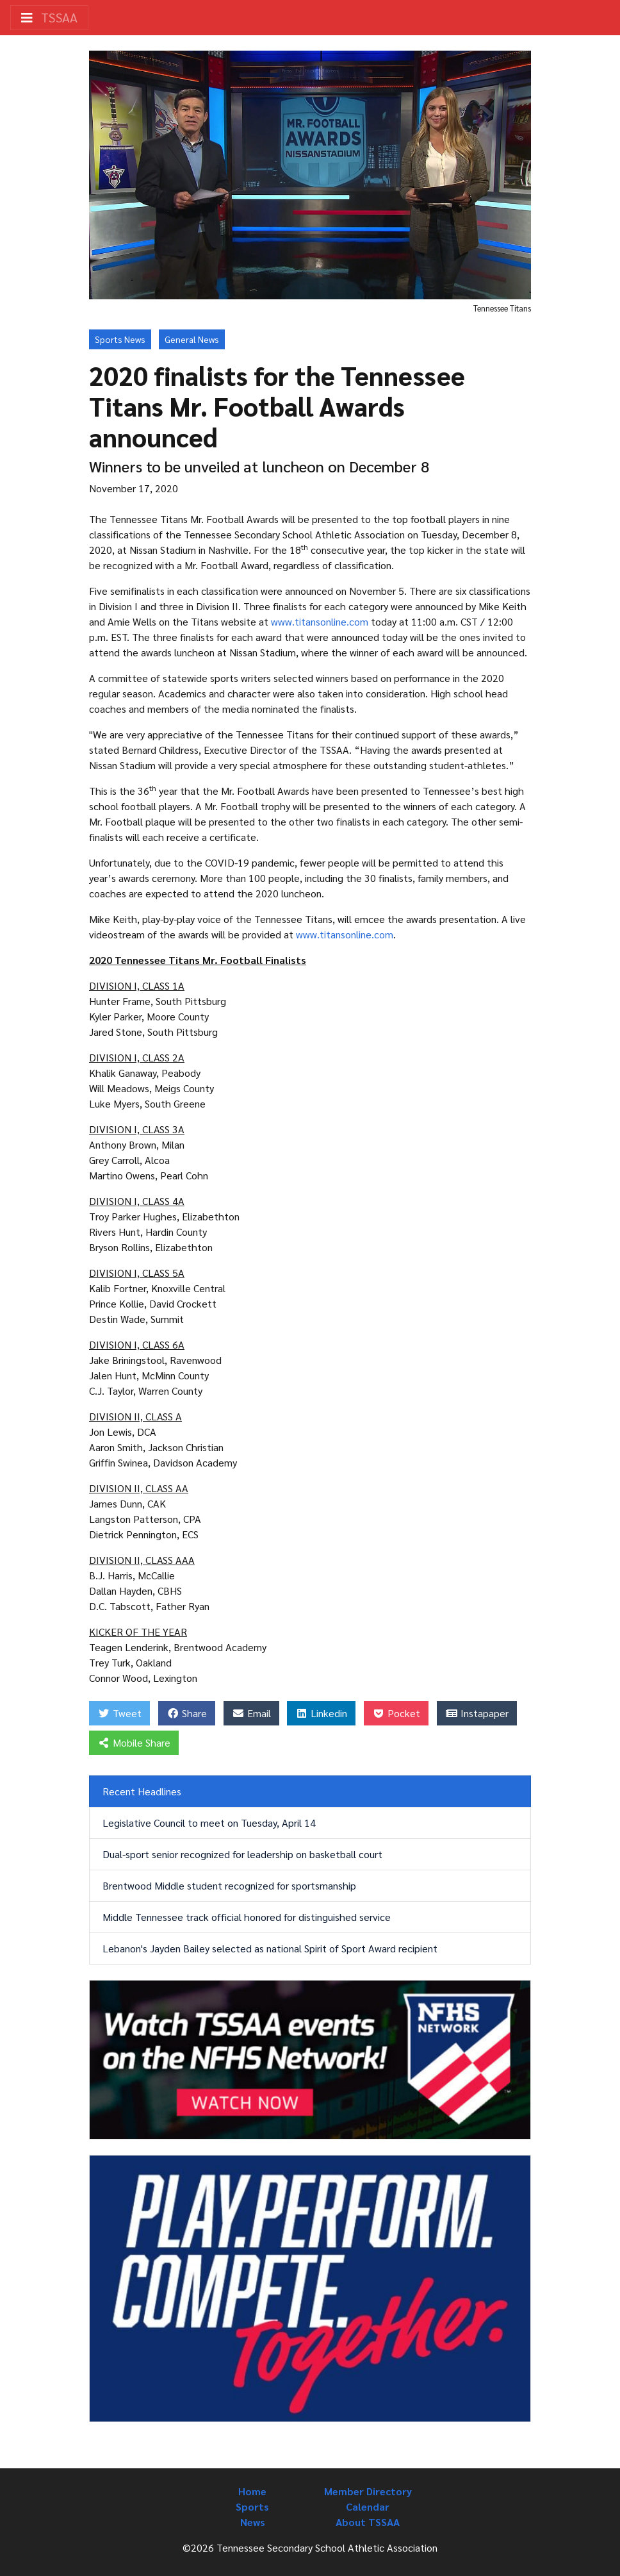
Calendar (367, 2506)
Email (251, 1713)
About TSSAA (368, 2522)
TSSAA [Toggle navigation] (49, 17)
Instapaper (477, 1713)
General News (192, 339)
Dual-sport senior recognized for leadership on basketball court (242, 1854)
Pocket (396, 1713)
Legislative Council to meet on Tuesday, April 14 (209, 1822)
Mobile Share (133, 1742)
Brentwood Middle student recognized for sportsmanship (229, 1885)
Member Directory (368, 2491)
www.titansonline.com (319, 621)
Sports (252, 2506)
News (252, 2522)
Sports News (120, 339)
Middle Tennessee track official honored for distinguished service (246, 1917)
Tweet (119, 1713)
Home (252, 2491)
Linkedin (321, 1713)
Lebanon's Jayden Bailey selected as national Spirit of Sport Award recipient (269, 1948)
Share (187, 1713)
